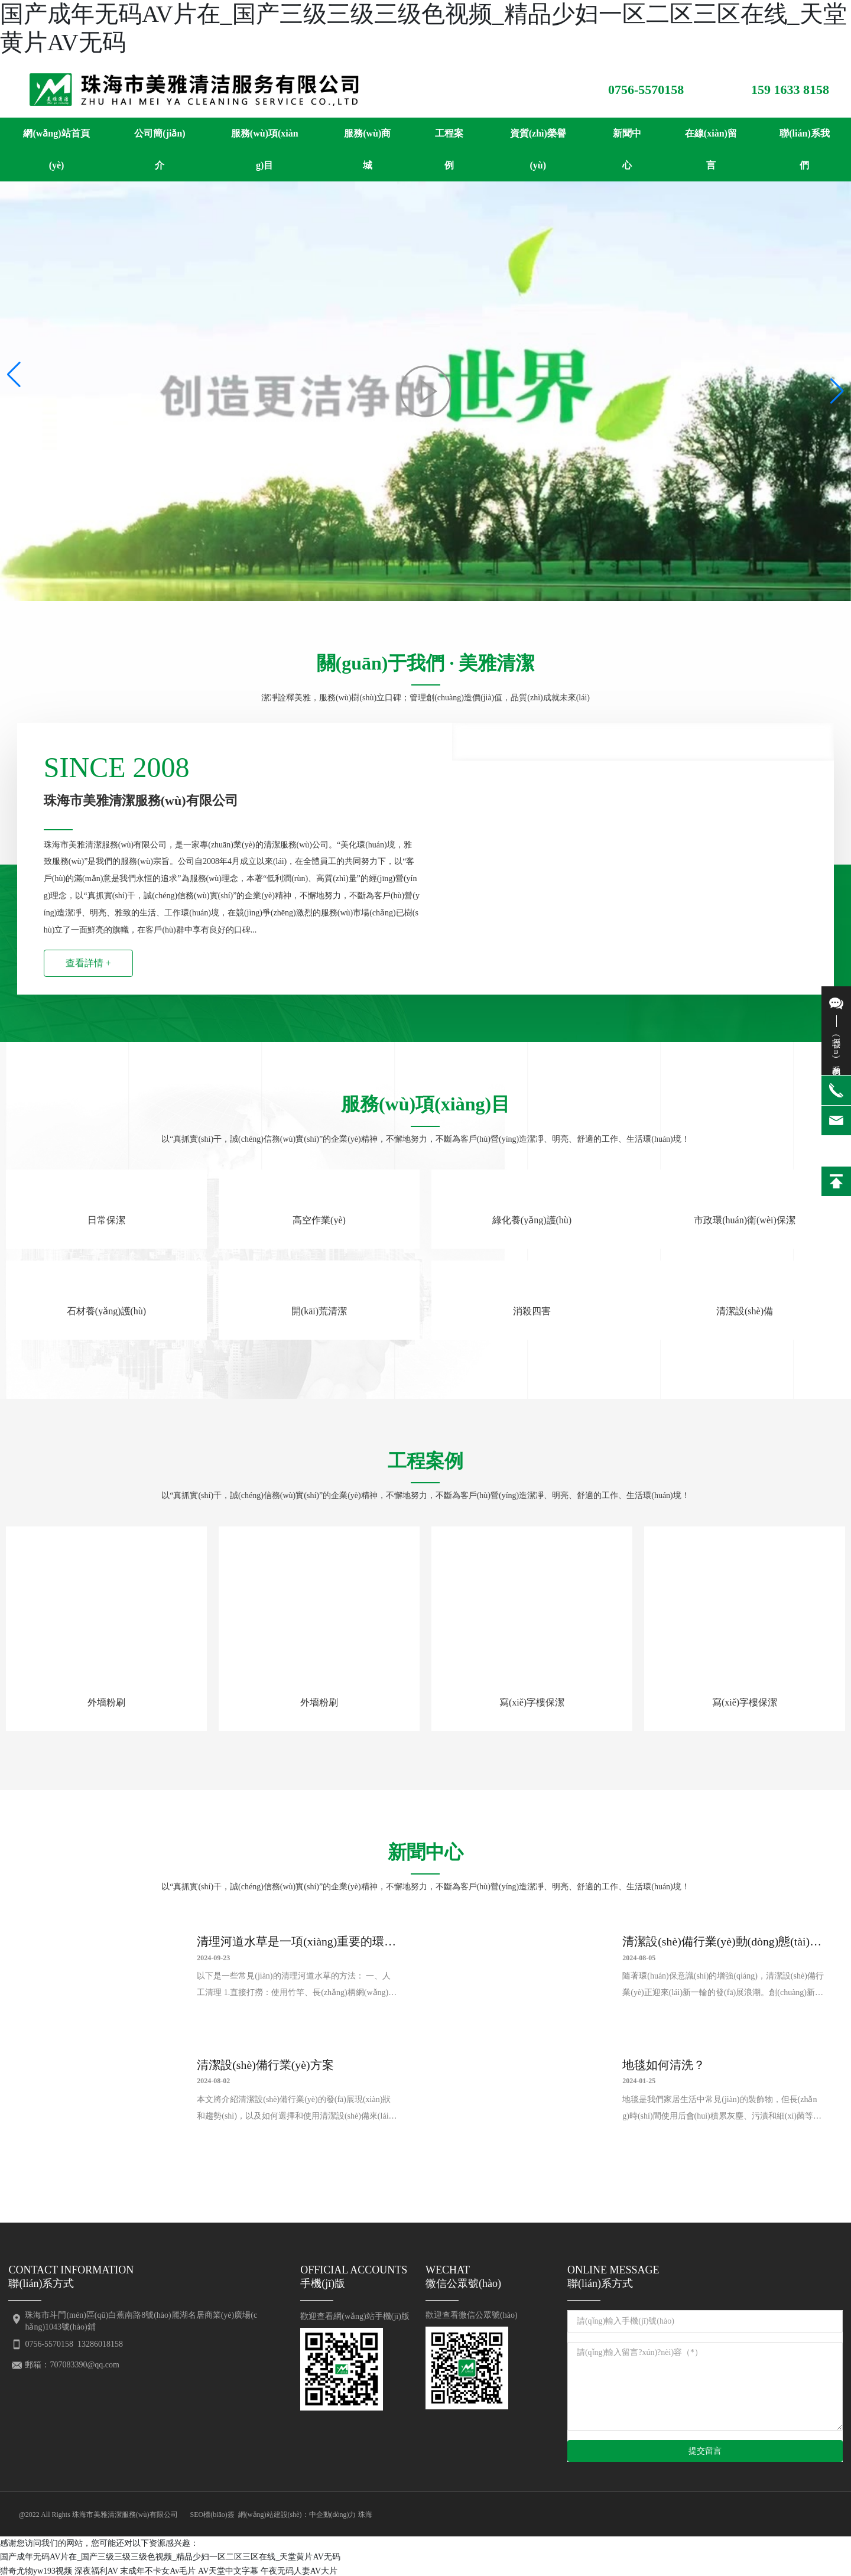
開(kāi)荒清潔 (319, 1311)
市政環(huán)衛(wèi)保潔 (744, 1220)
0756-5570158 (646, 89)
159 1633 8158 (790, 89)
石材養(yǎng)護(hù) (106, 1311)
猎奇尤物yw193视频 (36, 2569)
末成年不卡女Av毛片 (158, 2569)
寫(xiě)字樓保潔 (531, 1702)
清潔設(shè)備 (744, 1311)
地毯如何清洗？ (664, 2064)
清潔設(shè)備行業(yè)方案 (265, 2064)
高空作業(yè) (319, 1220)
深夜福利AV (96, 2569)
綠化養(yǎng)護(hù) (531, 1220)
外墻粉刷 (106, 1702)
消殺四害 (532, 1311)
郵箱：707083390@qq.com (72, 2363)
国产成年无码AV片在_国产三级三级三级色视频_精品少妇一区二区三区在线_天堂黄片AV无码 (170, 2555)
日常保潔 (106, 1220)
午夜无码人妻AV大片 (299, 2569)
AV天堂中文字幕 (228, 2569)
